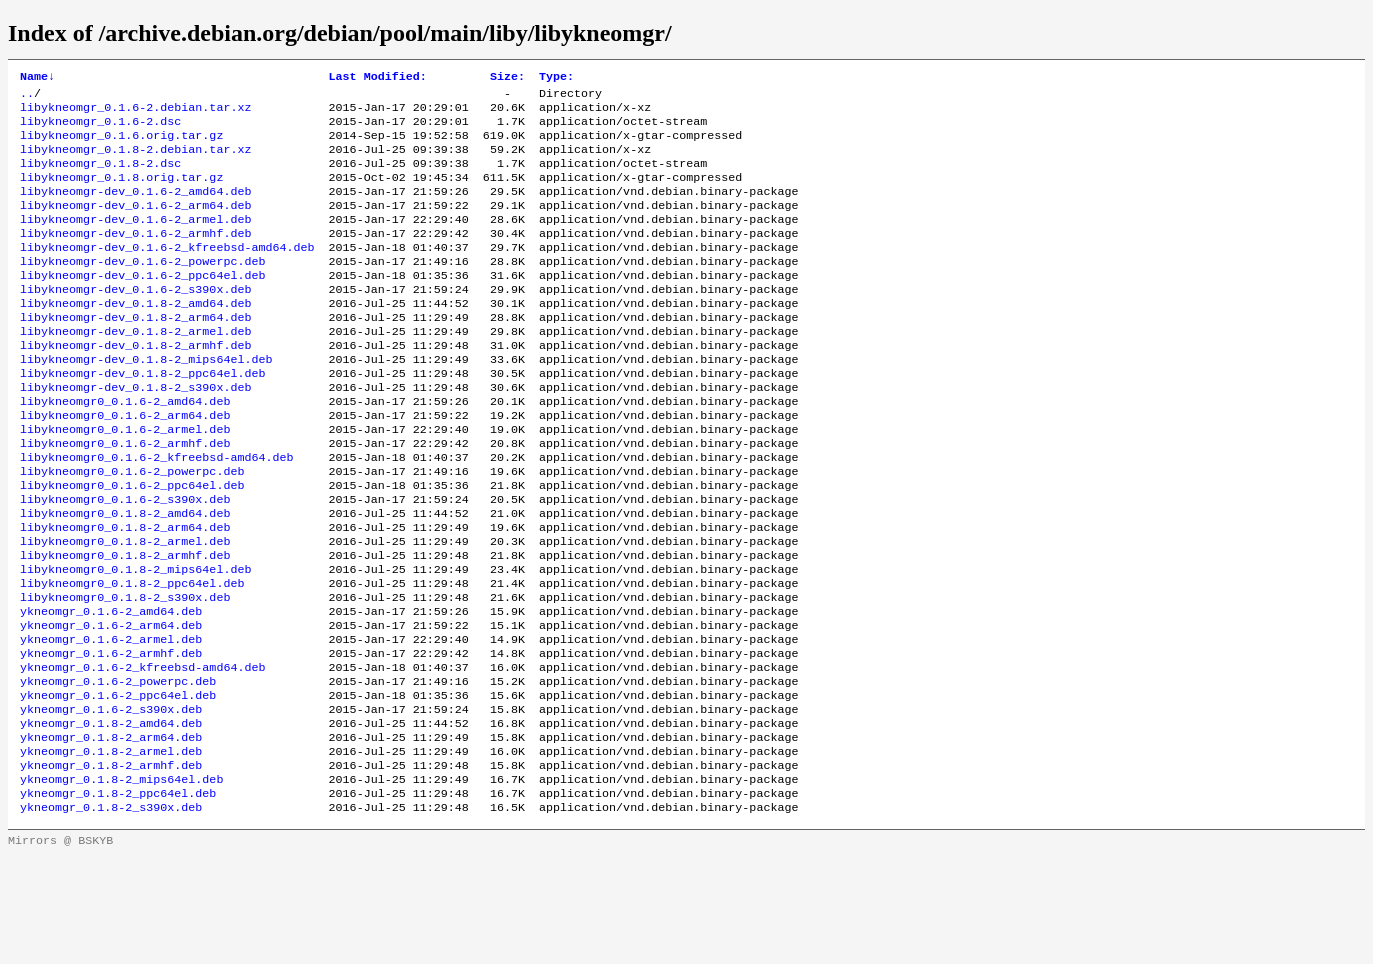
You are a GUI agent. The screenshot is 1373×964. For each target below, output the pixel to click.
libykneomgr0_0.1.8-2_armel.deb (125, 609)
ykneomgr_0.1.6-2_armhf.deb (111, 737)
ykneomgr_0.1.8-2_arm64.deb (111, 833)
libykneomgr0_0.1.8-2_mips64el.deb (135, 641)
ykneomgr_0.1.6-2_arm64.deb (111, 705)
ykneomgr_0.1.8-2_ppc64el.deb (118, 897)
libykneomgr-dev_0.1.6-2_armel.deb (135, 241)
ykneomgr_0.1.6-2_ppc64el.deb (118, 785)
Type (556, 78)
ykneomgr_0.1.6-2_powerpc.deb (118, 769)
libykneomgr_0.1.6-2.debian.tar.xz (135, 113)
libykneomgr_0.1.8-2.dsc (100, 177)
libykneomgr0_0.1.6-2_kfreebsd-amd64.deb (157, 513)
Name (37, 78)
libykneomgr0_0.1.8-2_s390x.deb (125, 673)
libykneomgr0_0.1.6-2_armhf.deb (125, 497)
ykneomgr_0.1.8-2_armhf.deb (111, 865)
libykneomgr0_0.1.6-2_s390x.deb (125, 561)
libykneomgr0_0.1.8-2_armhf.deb (125, 625)
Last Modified (378, 78)
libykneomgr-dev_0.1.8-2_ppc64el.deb (142, 417)
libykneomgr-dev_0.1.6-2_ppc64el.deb (142, 305)
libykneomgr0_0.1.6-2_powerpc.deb (132, 529)
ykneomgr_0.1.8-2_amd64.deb (111, 817)
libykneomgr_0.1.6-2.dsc (100, 129)
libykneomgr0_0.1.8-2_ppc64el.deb (132, 657)
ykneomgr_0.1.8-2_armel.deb (111, 849)
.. (27, 97)
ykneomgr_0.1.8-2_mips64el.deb (121, 881)
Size (507, 78)
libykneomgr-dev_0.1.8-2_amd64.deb (135, 337)
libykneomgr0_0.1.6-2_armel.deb (125, 481)
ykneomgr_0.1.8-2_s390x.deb (111, 913)
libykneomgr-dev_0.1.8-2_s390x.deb (135, 433)
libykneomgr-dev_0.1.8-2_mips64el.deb (146, 401)
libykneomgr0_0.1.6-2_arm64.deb (125, 465)
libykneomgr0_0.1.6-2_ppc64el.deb (132, 545)
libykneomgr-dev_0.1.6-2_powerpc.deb (142, 289)
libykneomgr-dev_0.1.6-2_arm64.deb (135, 225)
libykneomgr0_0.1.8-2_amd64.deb (125, 577)
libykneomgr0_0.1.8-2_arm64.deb (125, 593)
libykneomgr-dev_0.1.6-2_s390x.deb (135, 321)
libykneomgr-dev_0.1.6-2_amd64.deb (135, 209)
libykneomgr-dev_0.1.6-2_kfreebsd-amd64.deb (167, 273)
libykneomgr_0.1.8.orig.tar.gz (121, 193)
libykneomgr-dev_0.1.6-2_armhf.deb (135, 257)
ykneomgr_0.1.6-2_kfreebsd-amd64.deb (142, 753)
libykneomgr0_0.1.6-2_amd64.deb (125, 449)
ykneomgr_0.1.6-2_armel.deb (111, 721)
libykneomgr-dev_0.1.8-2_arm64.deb (135, 353)
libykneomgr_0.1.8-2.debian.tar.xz (135, 161)
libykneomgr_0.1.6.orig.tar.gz (121, 145)
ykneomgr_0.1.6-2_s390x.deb (111, 801)
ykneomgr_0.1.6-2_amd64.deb (111, 689)
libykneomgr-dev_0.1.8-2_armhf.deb (135, 385)
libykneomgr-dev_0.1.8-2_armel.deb (135, 369)
